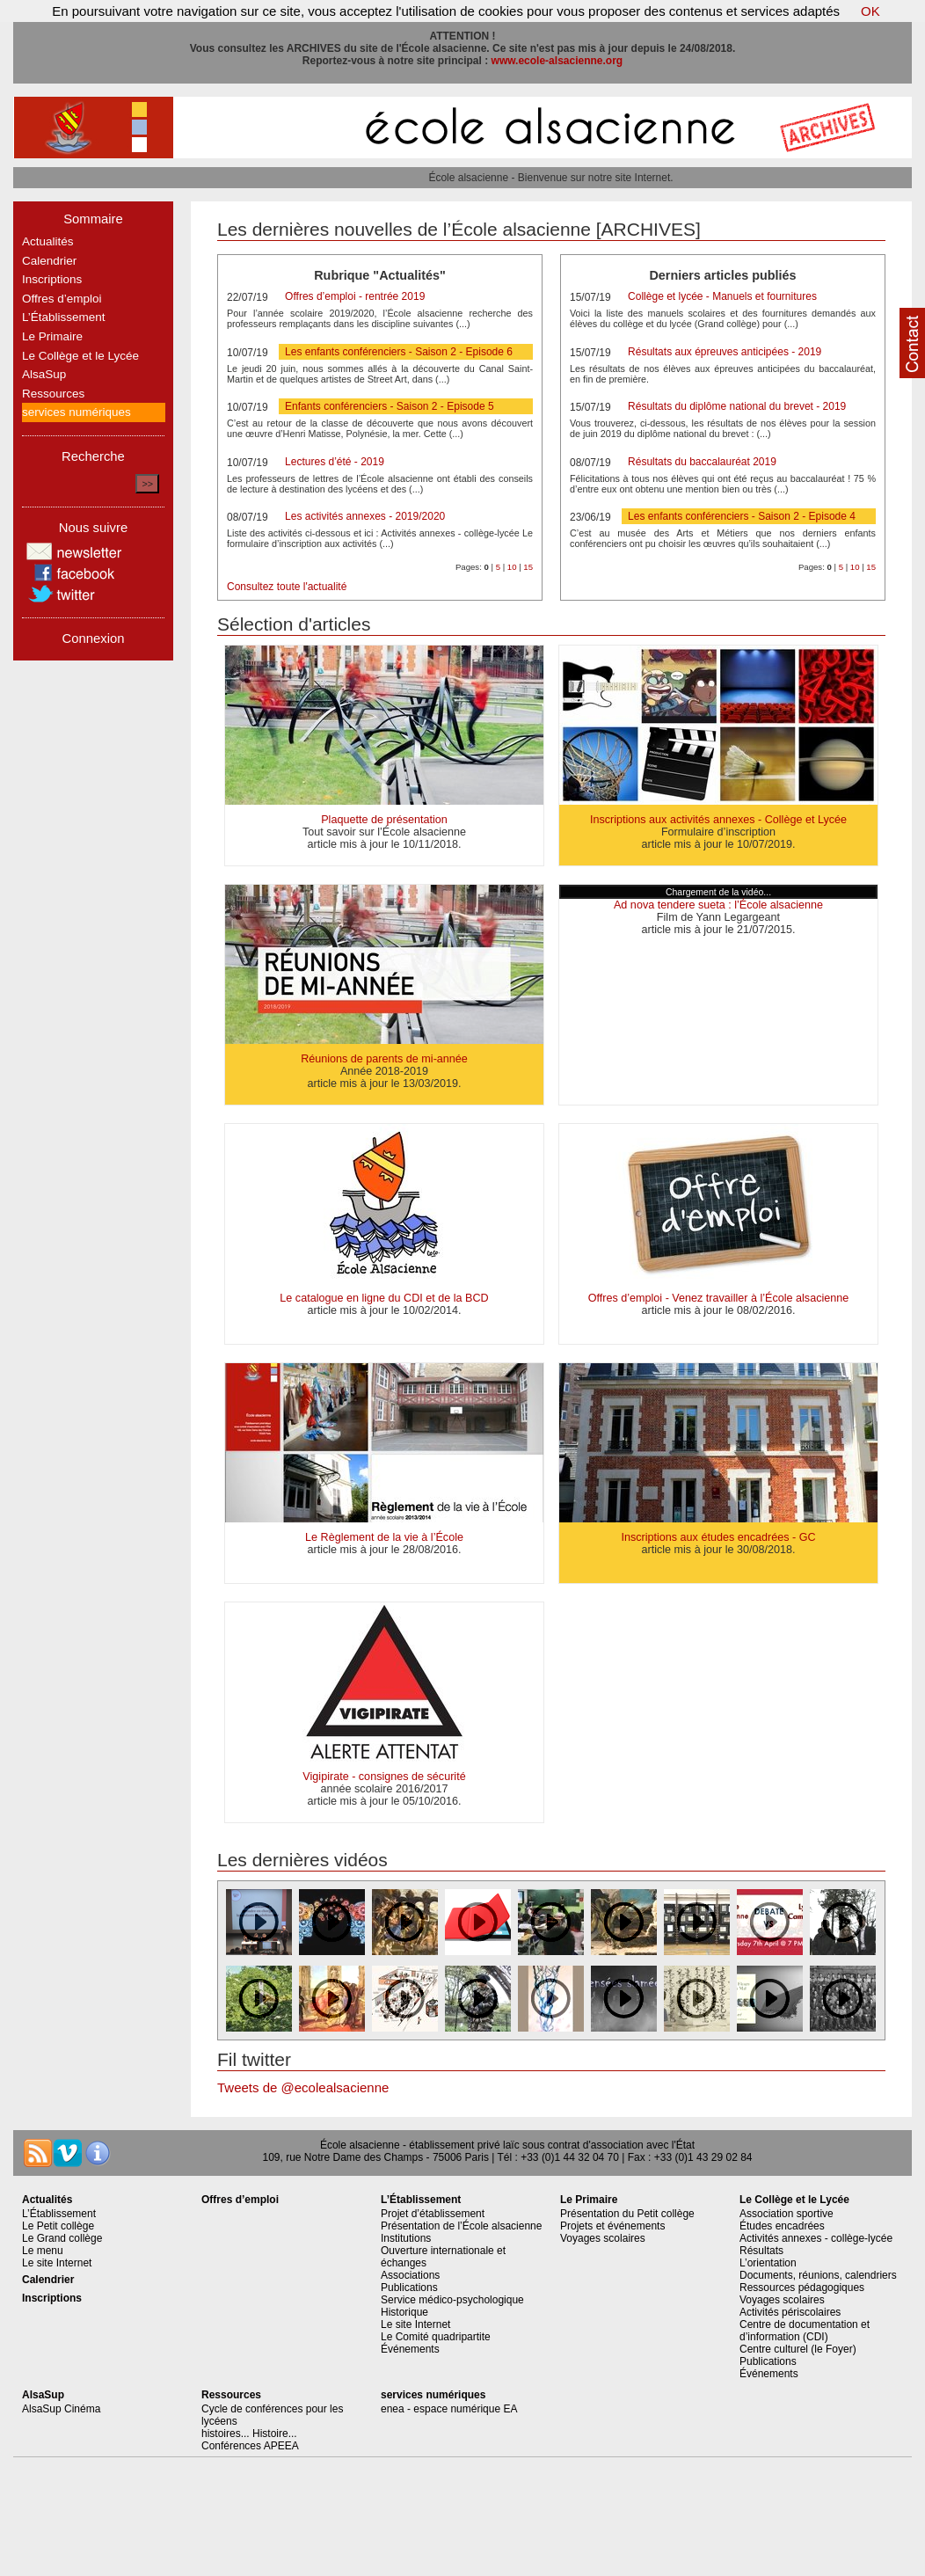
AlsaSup (44, 374)
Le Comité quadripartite (436, 2337)
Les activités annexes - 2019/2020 (365, 516)
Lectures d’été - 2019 (334, 462)
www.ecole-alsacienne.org (557, 61)
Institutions (406, 2238)
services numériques (76, 412)
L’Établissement (64, 317)
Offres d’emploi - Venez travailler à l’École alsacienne (718, 1298)
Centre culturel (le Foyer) (797, 2349)
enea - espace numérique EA (449, 2409)
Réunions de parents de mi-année (384, 1059)
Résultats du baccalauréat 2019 (702, 462)
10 (512, 567)
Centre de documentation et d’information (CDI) (804, 2330)
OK (870, 11)
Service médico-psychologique (452, 2300)
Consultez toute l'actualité (286, 586)
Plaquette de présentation (384, 820)
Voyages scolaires (602, 2238)
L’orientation (768, 2263)
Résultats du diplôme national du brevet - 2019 (737, 406)
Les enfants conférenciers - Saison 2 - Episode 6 (399, 352)
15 (528, 567)
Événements (410, 2349)
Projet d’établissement (432, 2213)
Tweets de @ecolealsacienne (303, 2087)
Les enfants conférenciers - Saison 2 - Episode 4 (742, 516)
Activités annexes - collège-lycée (815, 2238)
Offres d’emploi (62, 298)
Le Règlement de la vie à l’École (384, 1537)
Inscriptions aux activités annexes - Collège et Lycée (718, 820)
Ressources (53, 393)
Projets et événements (612, 2226)
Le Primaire (52, 336)
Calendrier (49, 260)
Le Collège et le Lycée (80, 355)
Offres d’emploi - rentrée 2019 (355, 296)
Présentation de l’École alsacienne (461, 2226)
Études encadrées (782, 2226)
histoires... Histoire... (249, 2433)
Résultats (761, 2250)
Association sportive (786, 2213)
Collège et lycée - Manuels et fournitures (722, 296)
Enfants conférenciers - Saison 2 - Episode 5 (389, 406)
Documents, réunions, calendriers (818, 2275)
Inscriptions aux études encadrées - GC (718, 1537)
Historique (404, 2312)
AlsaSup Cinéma (61, 2409)
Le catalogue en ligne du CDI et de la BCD (384, 1298)
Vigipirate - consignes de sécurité (383, 1776)
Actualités (48, 241)
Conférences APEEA (250, 2446)
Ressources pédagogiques (801, 2287)
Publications (409, 2287)
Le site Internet (56, 2263)
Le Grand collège (62, 2238)
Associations (410, 2275)
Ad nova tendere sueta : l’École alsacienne (718, 905)
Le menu (42, 2250)
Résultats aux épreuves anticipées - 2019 (724, 352)
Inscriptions (52, 279)
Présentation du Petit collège (627, 2213)
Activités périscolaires (790, 2312)
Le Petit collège (58, 2226)
